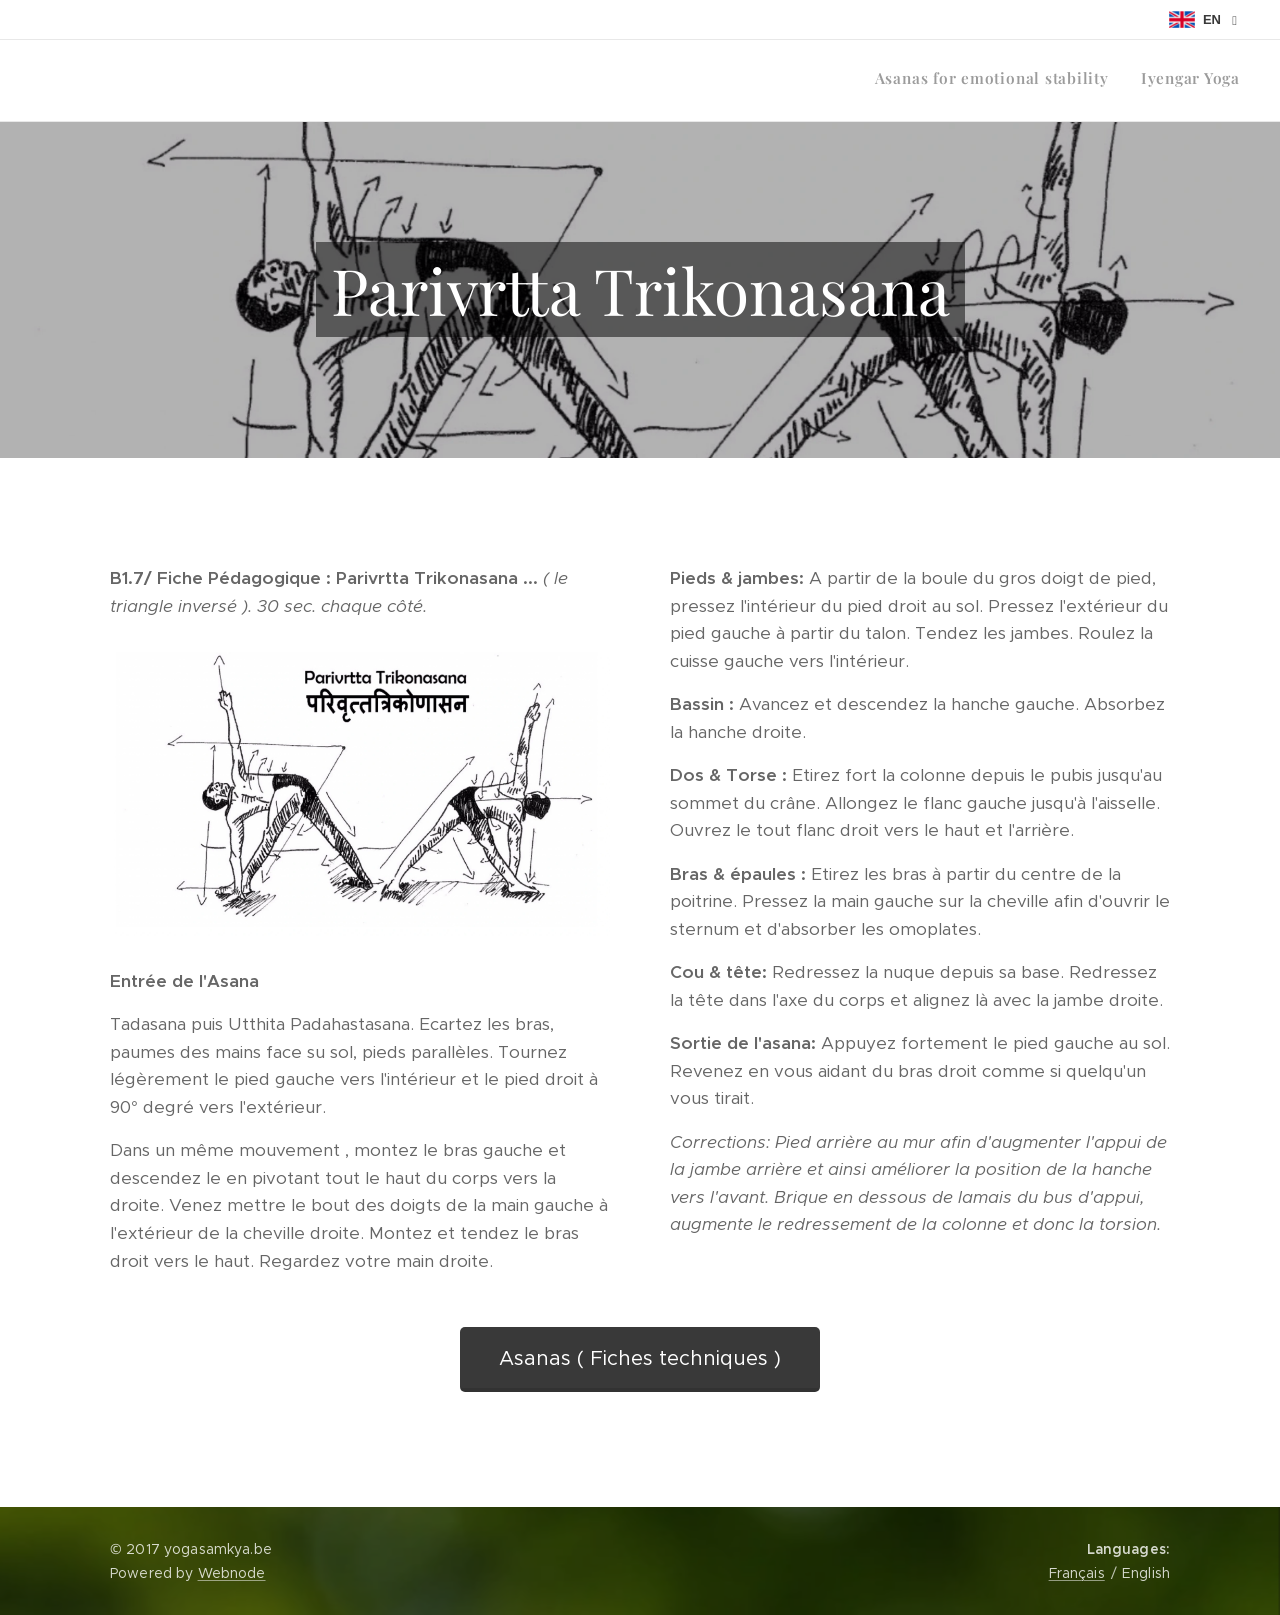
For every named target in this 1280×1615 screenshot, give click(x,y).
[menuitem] (1213, 81)
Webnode (232, 1573)
